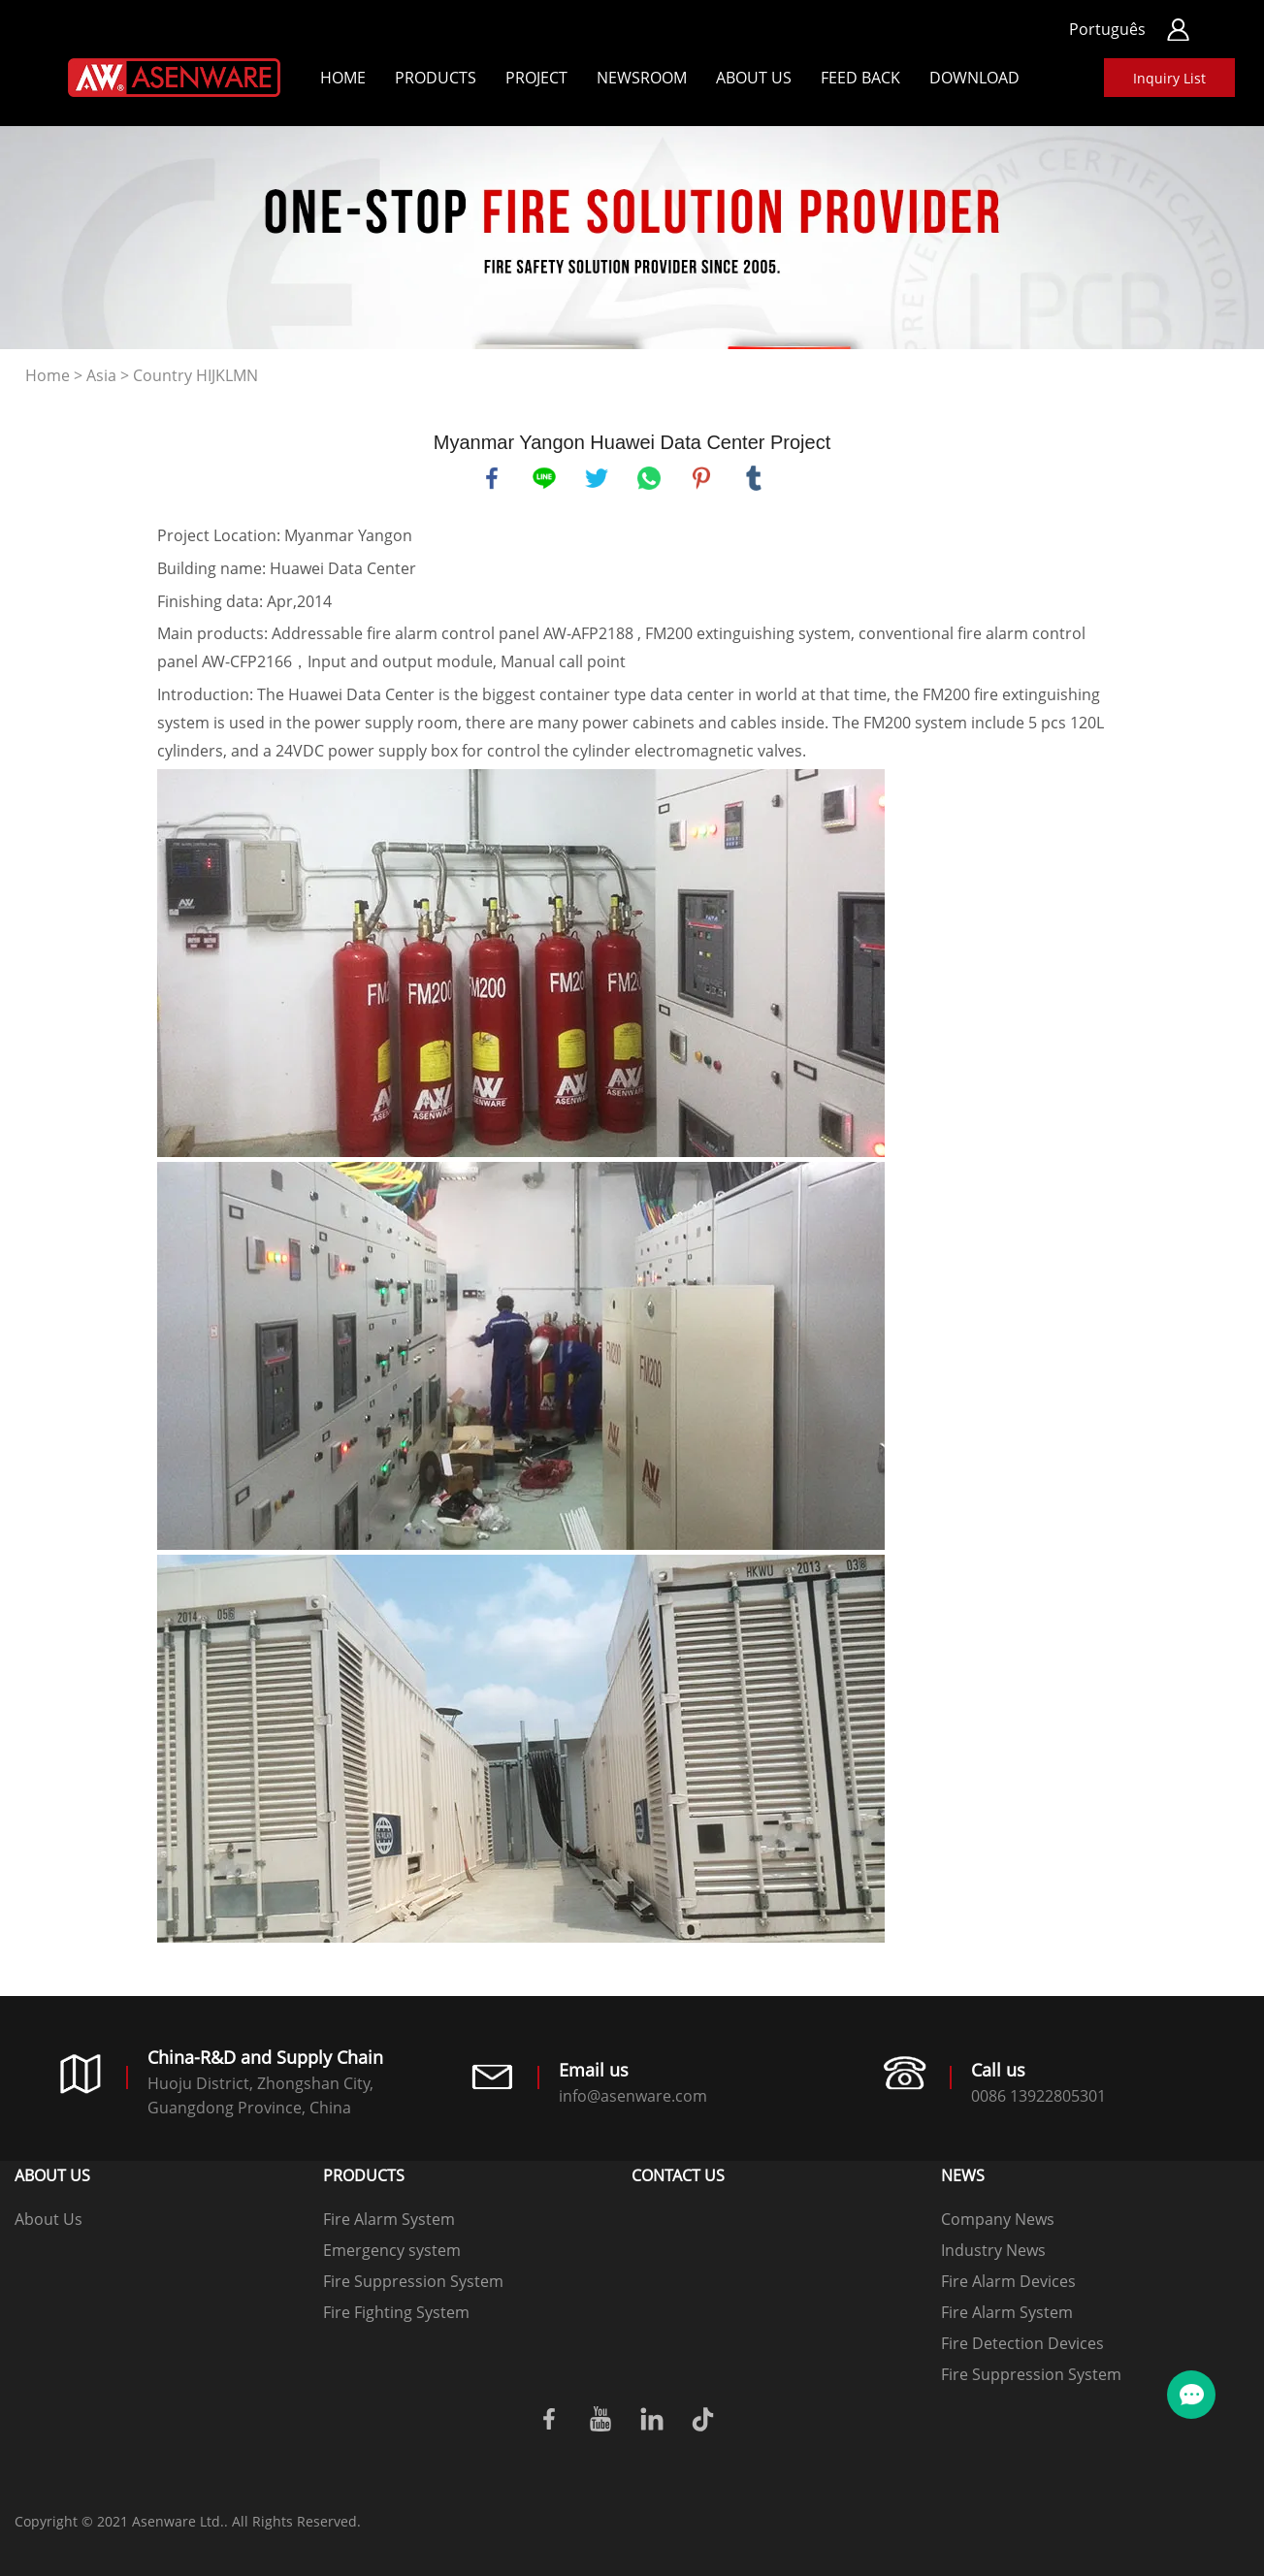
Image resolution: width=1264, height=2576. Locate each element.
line (544, 478)
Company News (997, 2219)
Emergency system (392, 2250)
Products (435, 77)
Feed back (860, 77)
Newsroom (642, 77)
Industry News (993, 2250)
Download (974, 77)
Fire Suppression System (413, 2281)
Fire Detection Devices (1022, 2343)
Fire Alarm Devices (1008, 2281)
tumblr (753, 478)
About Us (754, 77)
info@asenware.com (633, 2096)
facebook (491, 478)
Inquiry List (1169, 78)
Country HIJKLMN (195, 375)
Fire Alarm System (389, 2219)
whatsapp (649, 478)
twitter (596, 478)
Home (343, 77)
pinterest (701, 478)
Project (536, 77)
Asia (101, 375)
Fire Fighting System (396, 2312)
